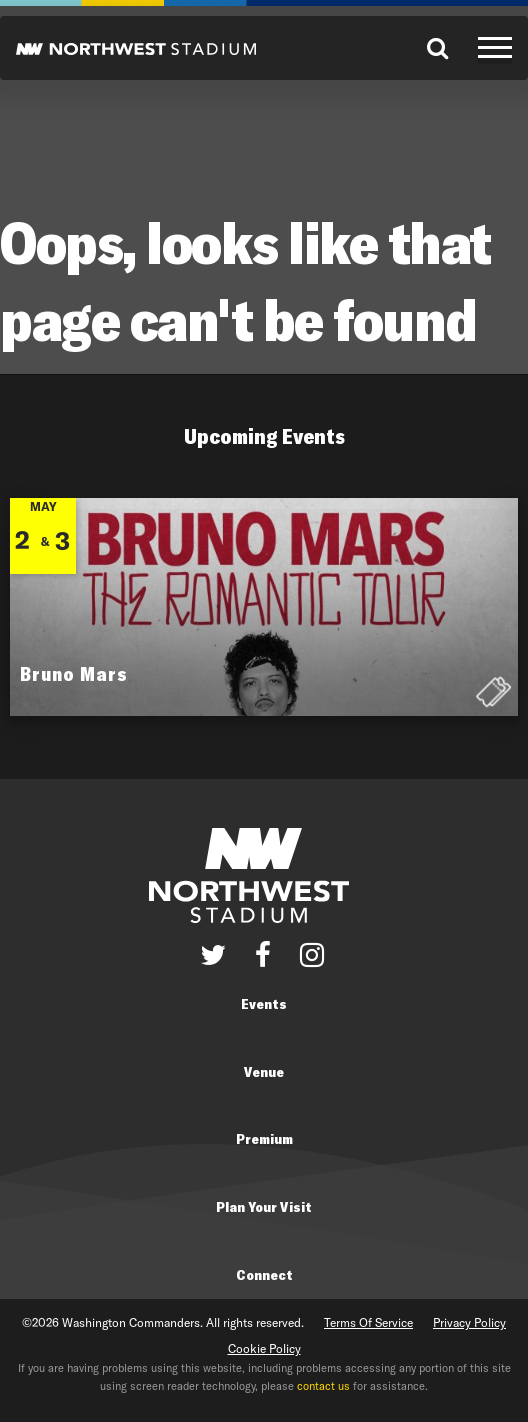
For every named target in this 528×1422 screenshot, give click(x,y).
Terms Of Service (368, 1322)
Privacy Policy (469, 1322)
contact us (323, 1386)
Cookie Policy (264, 1348)
